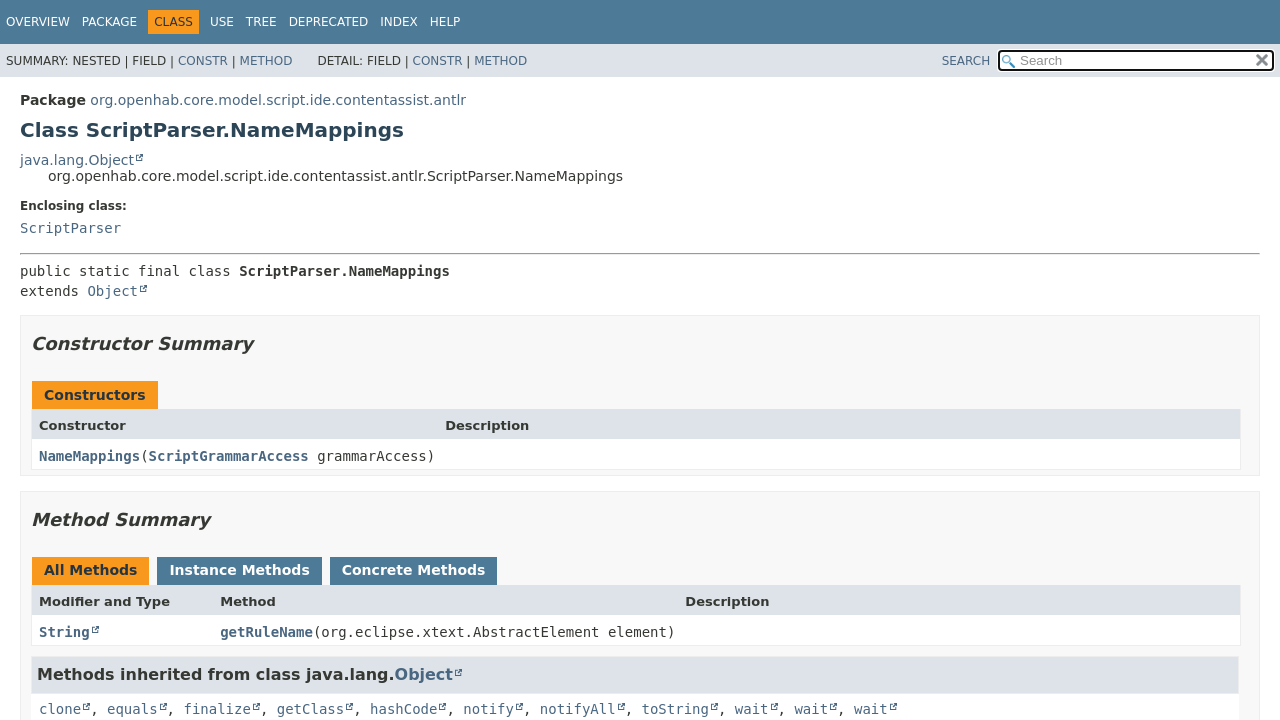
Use (222, 22)
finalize (216, 709)
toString (675, 709)
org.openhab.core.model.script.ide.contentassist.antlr (278, 100)
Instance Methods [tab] (239, 570)
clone (60, 709)
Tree (261, 22)
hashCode (403, 709)
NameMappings (89, 456)
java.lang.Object (77, 160)
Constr (203, 61)
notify (488, 709)
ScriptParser (70, 228)
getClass (310, 709)
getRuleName (266, 632)
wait (752, 709)
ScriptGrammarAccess (229, 456)
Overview (38, 22)
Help (445, 22)
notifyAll (578, 709)
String (64, 632)
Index (399, 22)
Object (112, 291)
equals (132, 709)
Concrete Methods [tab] (414, 570)
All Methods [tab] (90, 570)
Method (266, 61)
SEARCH (966, 61)
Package (109, 22)
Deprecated (329, 22)
